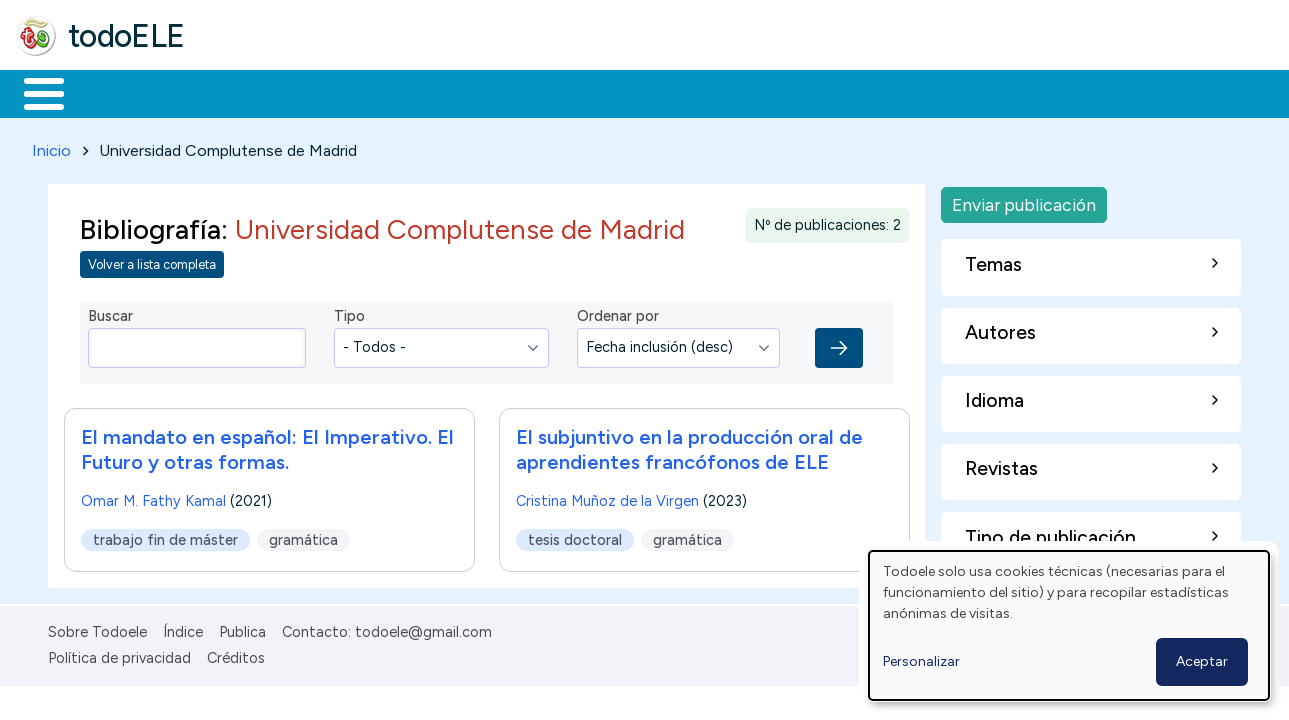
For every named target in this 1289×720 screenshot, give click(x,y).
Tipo (349, 313)
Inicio (33, 92)
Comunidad (731, 92)
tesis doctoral (575, 536)
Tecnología (598, 92)
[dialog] (1069, 625)
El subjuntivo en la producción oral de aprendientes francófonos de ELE (689, 445)
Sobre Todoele (97, 628)
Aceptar (1202, 661)
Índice (183, 628)
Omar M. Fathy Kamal (153, 497)
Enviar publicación (1024, 200)
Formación (241, 92)
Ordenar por (618, 313)
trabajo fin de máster (165, 536)
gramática (303, 536)
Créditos (236, 654)
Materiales (112, 92)
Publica (242, 628)
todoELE (126, 36)
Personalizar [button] (921, 661)
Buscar (821, 92)
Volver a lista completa (152, 261)
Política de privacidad (119, 654)
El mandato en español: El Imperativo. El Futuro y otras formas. (267, 445)
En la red (472, 92)
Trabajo (360, 92)
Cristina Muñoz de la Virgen (607, 497)
